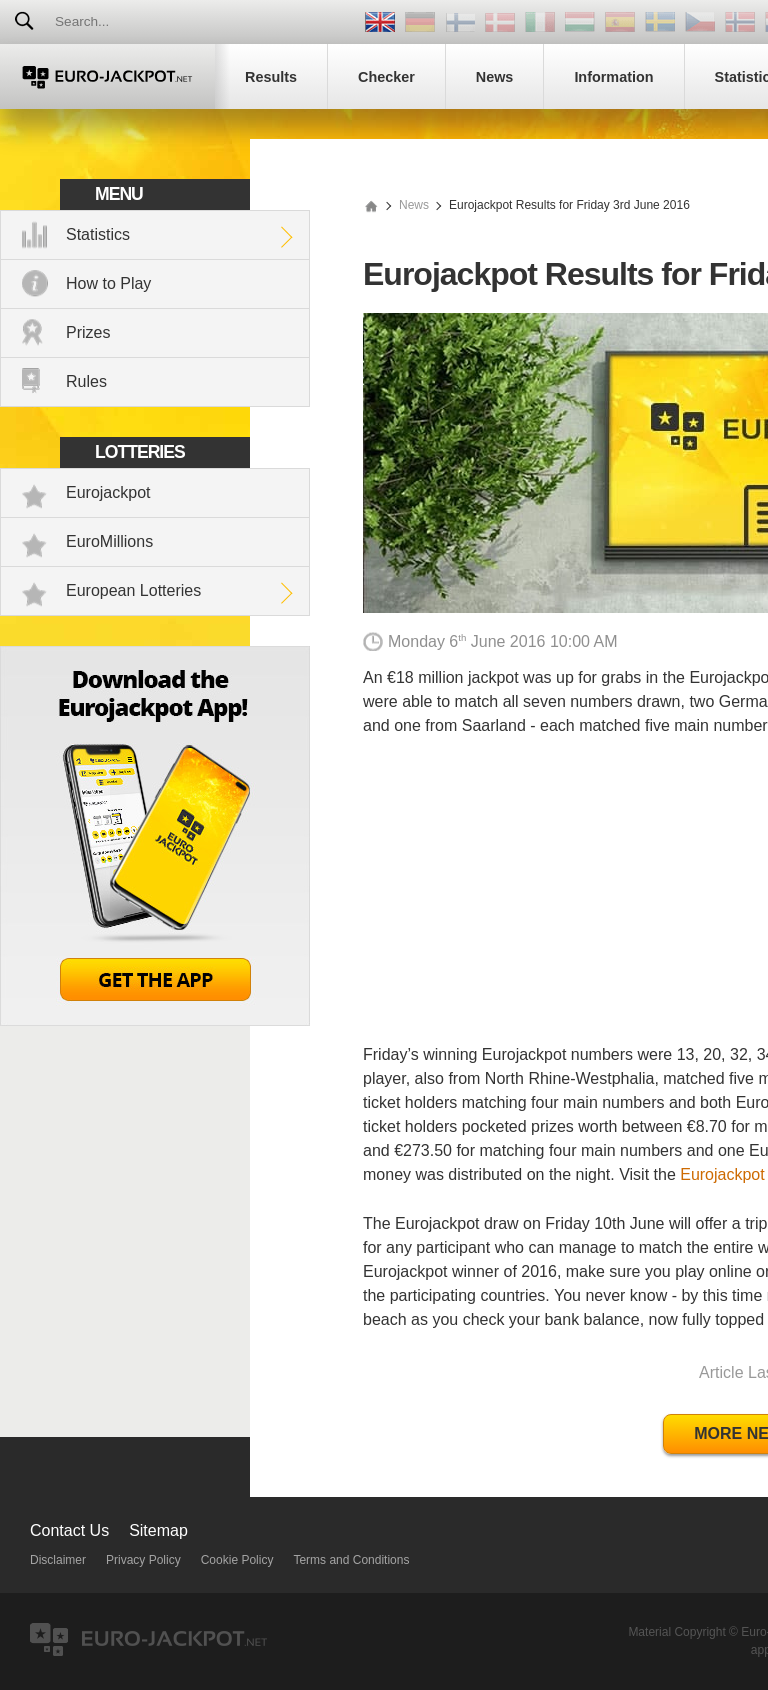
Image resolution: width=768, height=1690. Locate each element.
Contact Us (69, 1530)
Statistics (98, 234)
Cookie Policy (237, 1560)
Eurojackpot (108, 492)
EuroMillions (109, 541)
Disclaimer (58, 1560)
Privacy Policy (143, 1560)
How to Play (108, 283)
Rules (86, 381)
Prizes (88, 332)
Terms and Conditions (351, 1560)
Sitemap (158, 1530)
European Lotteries (133, 590)
